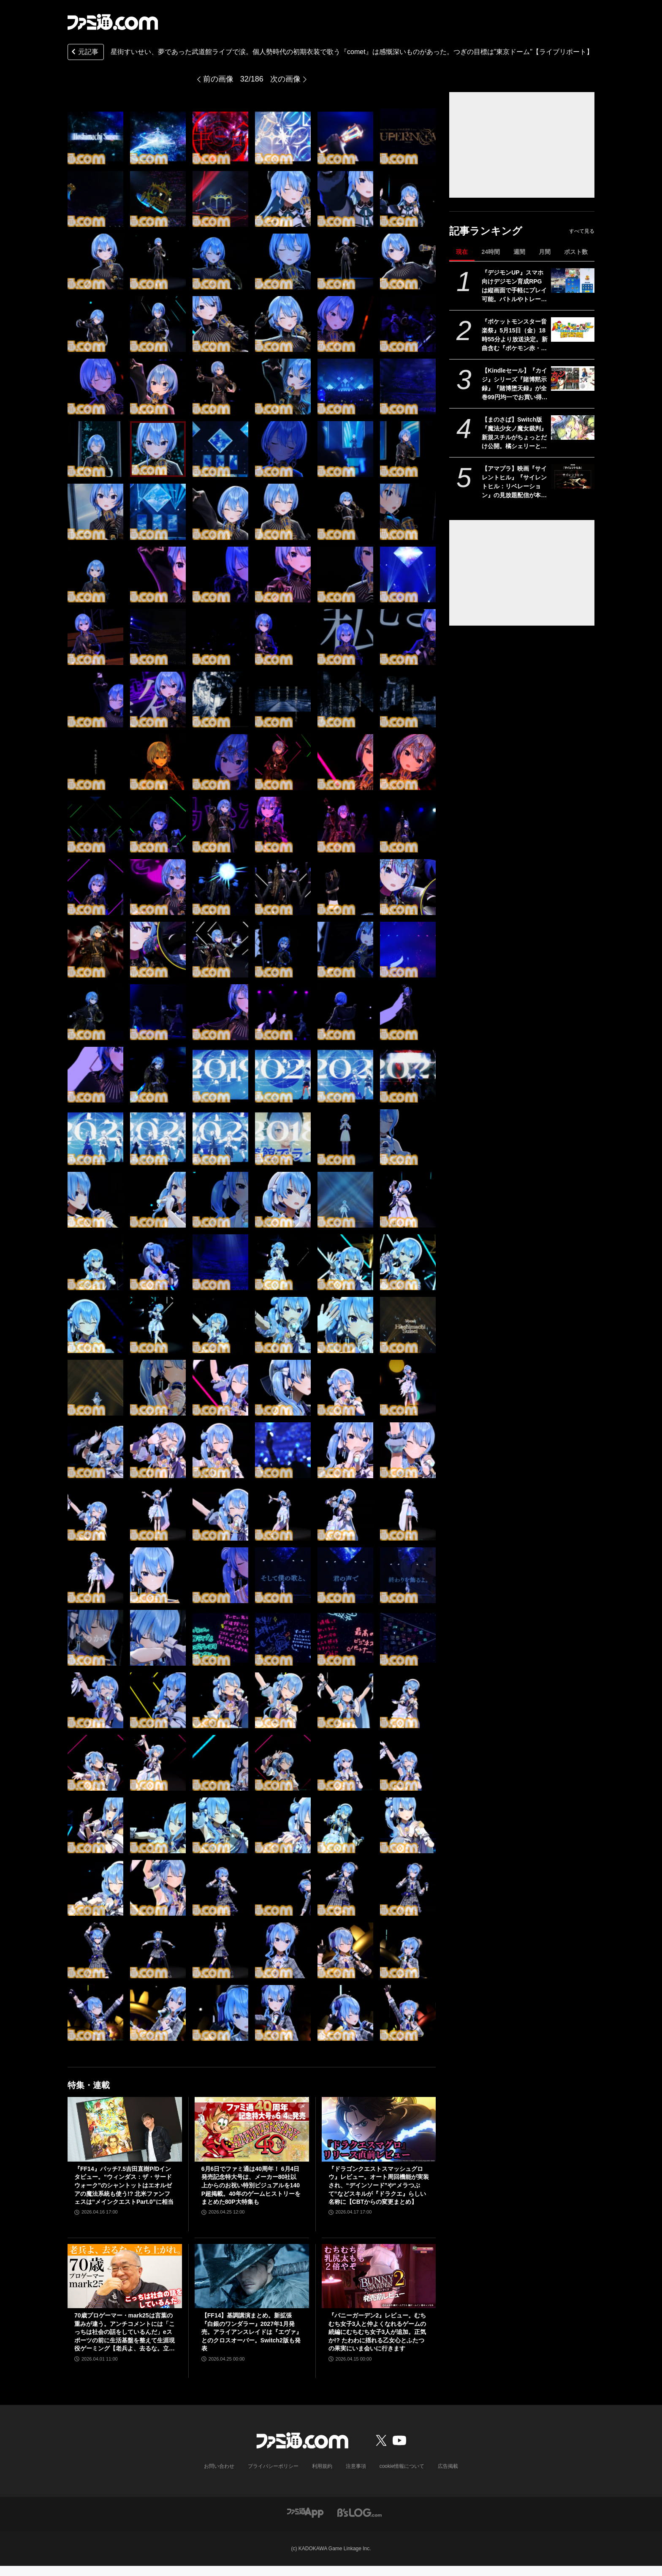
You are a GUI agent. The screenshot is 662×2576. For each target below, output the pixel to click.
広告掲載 (448, 2466)
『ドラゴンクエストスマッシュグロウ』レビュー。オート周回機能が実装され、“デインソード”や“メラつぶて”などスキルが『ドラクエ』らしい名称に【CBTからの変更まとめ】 (378, 2185)
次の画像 (285, 79)
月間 (545, 251)
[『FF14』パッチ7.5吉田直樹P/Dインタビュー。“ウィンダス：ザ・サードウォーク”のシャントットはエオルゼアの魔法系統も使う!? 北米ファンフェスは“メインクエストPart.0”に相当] (125, 2129)
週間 (519, 251)
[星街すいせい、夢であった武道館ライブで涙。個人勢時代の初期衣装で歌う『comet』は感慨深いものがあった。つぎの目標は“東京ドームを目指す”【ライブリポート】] (95, 136)
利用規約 (322, 2466)
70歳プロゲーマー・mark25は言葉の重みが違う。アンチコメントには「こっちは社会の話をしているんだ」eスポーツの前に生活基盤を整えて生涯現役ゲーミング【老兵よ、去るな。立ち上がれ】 (124, 2332)
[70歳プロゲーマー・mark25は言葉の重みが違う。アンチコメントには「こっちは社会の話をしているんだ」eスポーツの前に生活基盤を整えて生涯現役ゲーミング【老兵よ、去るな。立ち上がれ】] (125, 2276)
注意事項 (356, 2466)
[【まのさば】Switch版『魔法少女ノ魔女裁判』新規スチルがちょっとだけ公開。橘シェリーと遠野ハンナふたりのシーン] (572, 427)
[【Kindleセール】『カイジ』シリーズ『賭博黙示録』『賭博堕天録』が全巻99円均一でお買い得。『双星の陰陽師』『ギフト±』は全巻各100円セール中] (572, 378)
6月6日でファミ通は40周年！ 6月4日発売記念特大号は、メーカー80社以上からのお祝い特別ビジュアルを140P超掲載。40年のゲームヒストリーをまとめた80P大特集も (251, 2185)
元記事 (84, 52)
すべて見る (581, 231)
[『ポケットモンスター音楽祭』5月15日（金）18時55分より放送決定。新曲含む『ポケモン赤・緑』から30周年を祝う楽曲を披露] (572, 329)
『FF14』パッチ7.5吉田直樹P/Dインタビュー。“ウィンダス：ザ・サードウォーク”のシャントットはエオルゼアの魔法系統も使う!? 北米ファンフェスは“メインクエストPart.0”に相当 (124, 2185)
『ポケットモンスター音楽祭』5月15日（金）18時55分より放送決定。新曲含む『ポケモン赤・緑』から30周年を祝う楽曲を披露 (515, 335)
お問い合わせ (219, 2466)
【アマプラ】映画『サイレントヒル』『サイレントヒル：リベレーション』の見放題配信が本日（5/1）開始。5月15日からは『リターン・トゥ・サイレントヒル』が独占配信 (514, 482)
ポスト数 (576, 251)
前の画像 (218, 79)
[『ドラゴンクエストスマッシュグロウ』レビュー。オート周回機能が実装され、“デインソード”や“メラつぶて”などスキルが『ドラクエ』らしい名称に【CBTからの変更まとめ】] (379, 2129)
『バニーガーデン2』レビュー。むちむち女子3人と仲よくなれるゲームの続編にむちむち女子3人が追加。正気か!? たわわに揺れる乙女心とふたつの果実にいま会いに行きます (377, 2332)
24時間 (490, 251)
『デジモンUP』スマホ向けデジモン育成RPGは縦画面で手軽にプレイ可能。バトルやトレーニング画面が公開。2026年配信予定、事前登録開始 (514, 286)
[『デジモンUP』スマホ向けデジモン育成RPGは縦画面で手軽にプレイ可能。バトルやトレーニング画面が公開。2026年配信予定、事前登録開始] (572, 280)
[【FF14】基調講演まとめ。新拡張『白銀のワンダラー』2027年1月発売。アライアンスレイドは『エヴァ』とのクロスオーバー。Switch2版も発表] (252, 2276)
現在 (462, 251)
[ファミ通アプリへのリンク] (305, 2512)
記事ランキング (485, 231)
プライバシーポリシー (273, 2466)
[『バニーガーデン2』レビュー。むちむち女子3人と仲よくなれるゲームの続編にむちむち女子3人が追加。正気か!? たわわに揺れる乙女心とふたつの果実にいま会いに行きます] (379, 2276)
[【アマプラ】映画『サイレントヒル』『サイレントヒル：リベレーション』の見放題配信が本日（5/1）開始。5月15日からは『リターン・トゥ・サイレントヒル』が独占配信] (572, 476)
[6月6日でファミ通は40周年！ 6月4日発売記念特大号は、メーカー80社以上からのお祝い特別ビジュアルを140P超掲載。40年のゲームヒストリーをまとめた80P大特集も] (252, 2129)
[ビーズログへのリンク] (359, 2512)
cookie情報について (402, 2466)
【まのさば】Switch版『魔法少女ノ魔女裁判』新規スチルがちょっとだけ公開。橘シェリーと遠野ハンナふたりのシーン (514, 433)
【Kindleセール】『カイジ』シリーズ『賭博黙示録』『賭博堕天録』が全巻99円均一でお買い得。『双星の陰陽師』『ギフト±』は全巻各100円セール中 (515, 384)
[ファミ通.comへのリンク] (113, 22)
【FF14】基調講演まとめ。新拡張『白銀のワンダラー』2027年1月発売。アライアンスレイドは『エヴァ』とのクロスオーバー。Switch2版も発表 (251, 2332)
